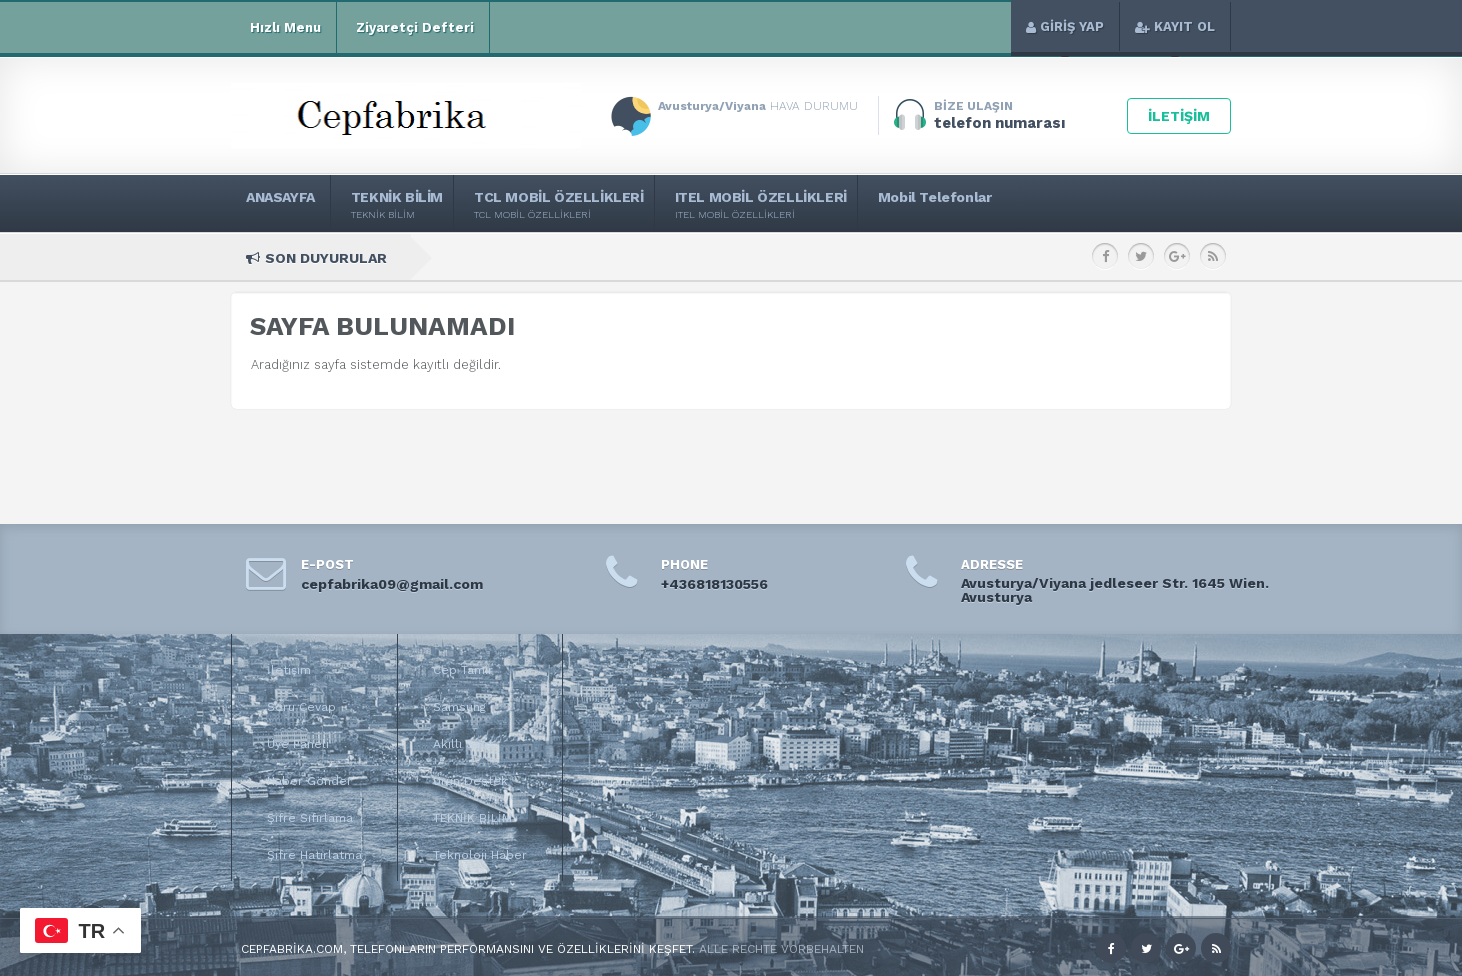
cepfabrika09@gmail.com (392, 584)
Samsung (459, 707)
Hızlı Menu (283, 28)
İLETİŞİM (1179, 116)
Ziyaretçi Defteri (413, 28)
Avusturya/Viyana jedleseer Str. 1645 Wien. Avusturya (1115, 590)
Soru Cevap (301, 707)
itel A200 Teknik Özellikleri (1048, 257)
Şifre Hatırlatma (314, 855)
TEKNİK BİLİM (472, 818)
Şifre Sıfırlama (310, 818)
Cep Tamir (463, 670)
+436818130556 (714, 584)
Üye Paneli (298, 744)
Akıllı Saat (463, 744)
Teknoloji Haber (480, 855)
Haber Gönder (309, 781)
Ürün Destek (470, 781)
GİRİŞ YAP (1065, 26)
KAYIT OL (1175, 26)
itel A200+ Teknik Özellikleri (861, 257)
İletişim (289, 670)
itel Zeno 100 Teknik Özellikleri (662, 257)
